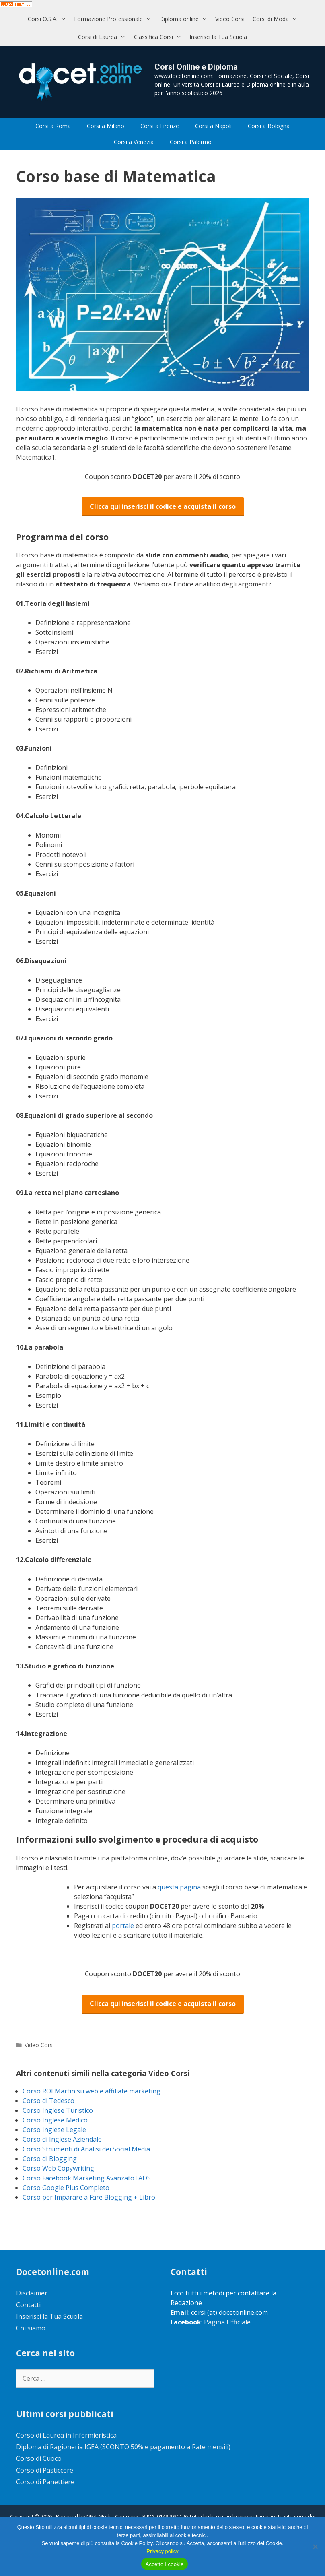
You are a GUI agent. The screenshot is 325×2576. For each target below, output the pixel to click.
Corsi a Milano (105, 126)
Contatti (28, 2304)
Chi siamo (30, 2328)
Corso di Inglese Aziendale (62, 2139)
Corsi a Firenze (159, 126)
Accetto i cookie (164, 2564)
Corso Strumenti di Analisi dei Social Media (86, 2149)
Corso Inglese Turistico (58, 2110)
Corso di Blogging (50, 2158)
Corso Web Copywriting (58, 2168)
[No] (315, 2547)
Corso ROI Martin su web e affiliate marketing (91, 2091)
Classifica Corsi (159, 37)
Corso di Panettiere (45, 2481)
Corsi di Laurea (104, 37)
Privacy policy (162, 2551)
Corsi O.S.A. (49, 19)
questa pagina (180, 1886)
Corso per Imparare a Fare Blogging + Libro (89, 2197)
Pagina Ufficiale (227, 2322)
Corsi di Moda (277, 19)
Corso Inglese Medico (55, 2120)
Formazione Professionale (114, 19)
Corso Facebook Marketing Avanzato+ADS (87, 2178)
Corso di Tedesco (48, 2100)
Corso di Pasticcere (44, 2470)
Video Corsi (230, 19)
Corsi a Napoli (213, 126)
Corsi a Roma (53, 126)
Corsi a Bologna (269, 126)
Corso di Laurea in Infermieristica (66, 2435)
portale (124, 1925)
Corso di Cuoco (39, 2458)
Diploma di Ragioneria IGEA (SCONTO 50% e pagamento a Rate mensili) (123, 2446)
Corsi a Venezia (134, 142)
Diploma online (185, 19)
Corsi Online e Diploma (196, 67)
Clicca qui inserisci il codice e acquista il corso (163, 506)
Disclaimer (31, 2293)
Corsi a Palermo (191, 142)
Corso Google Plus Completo (66, 2187)
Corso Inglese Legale (54, 2129)
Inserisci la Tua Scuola (218, 37)
